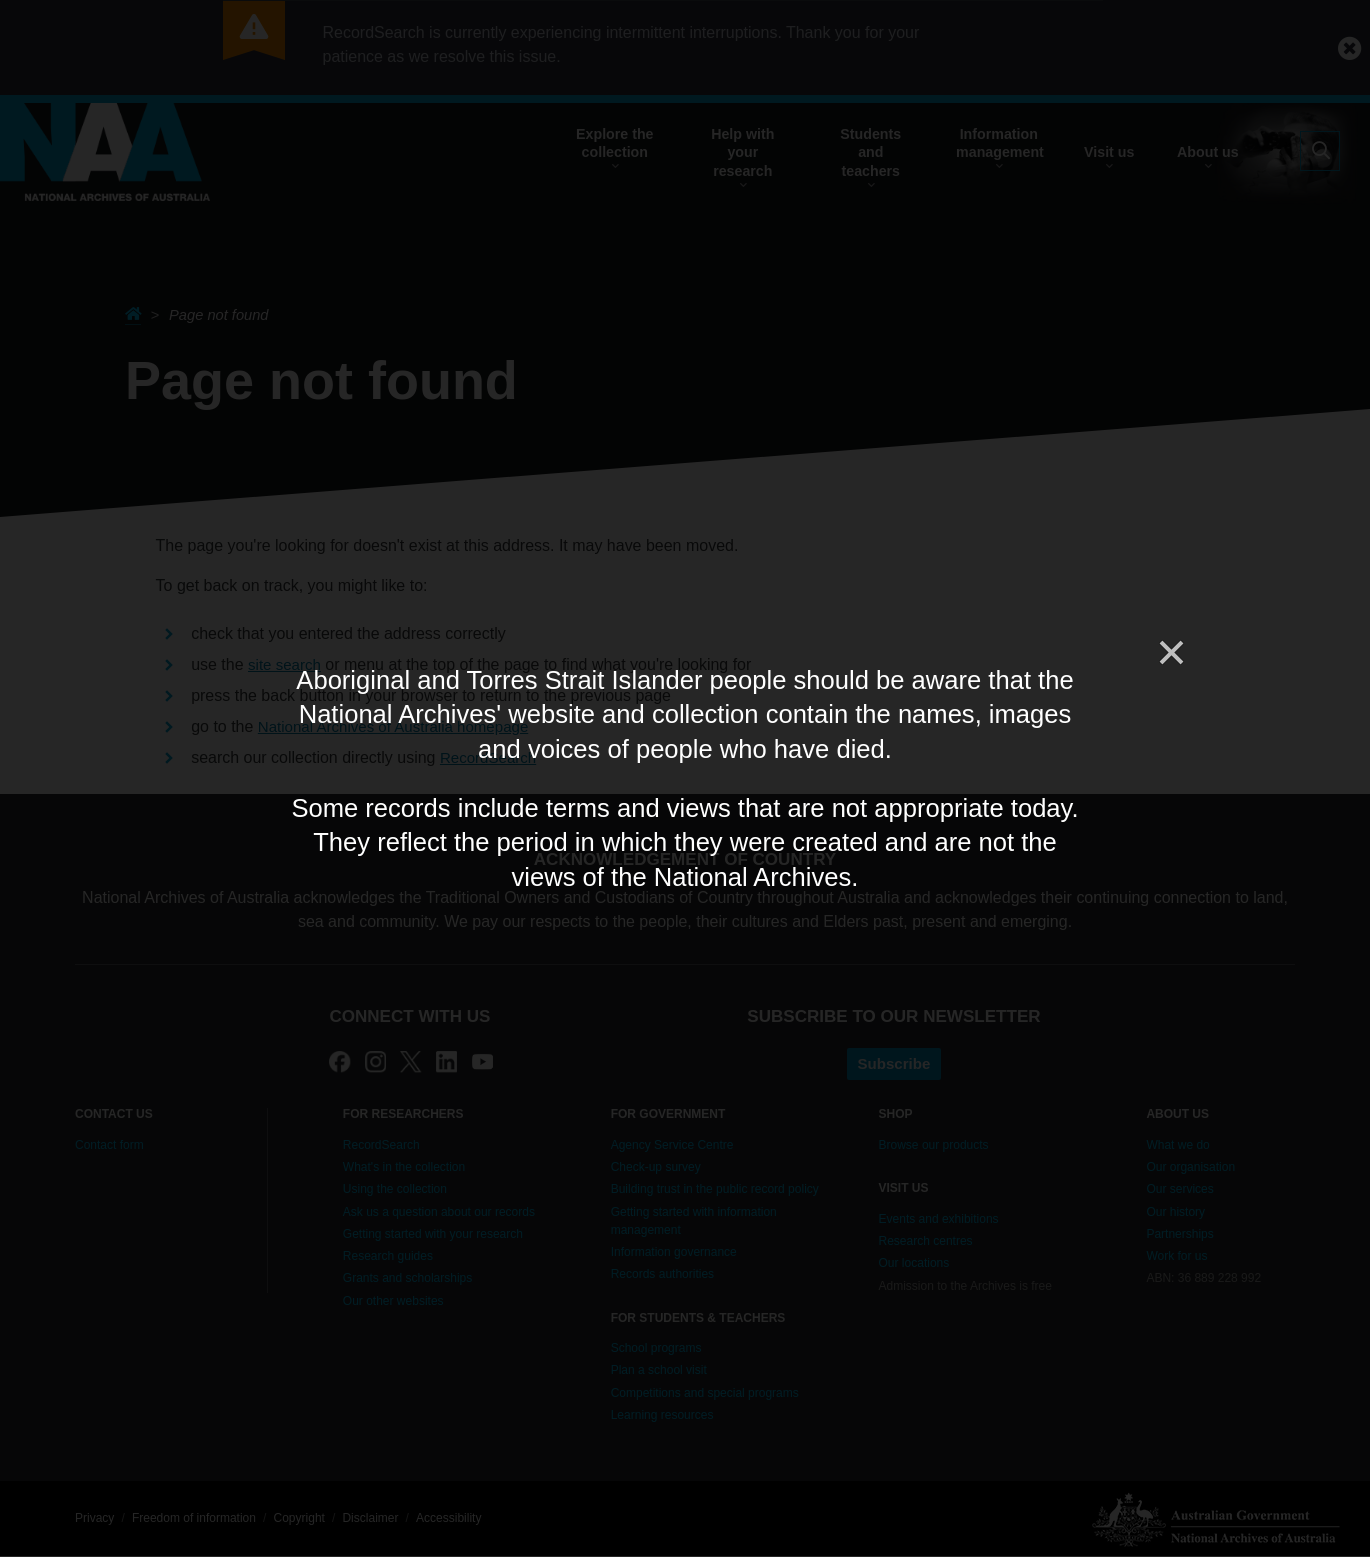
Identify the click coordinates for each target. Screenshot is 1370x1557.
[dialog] (685, 778)
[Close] (1170, 653)
